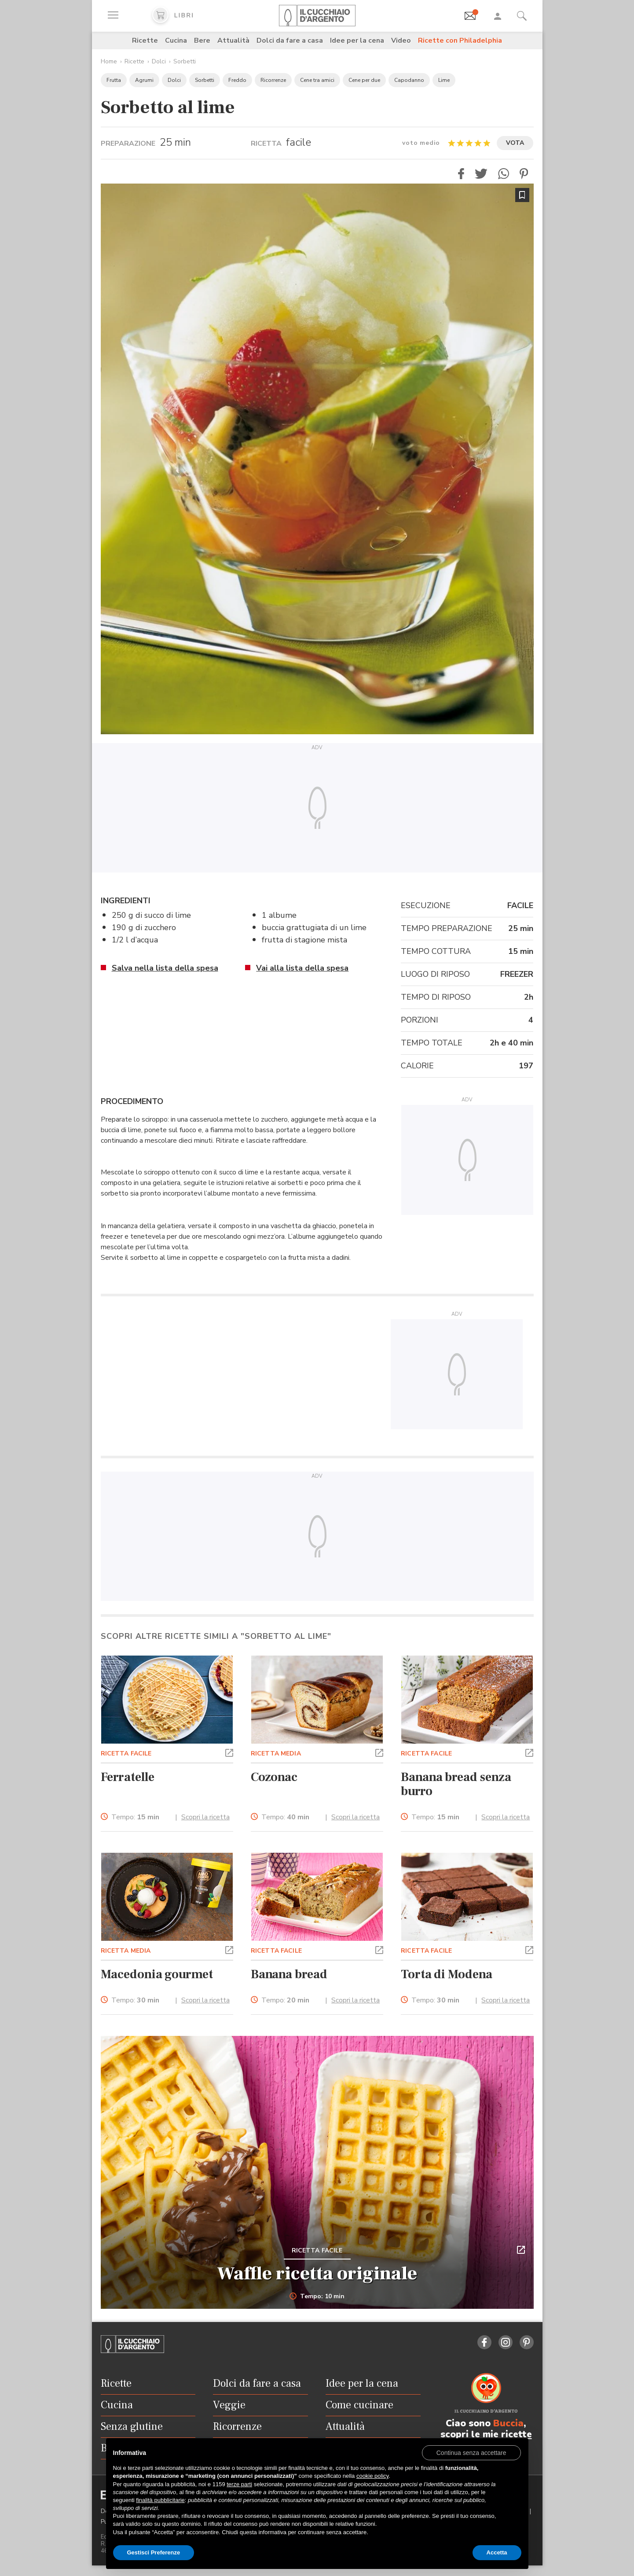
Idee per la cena (357, 40)
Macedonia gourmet (157, 1974)
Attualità (233, 40)
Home (109, 61)
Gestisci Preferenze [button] (153, 2552)
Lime (444, 80)
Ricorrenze (273, 80)
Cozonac (274, 1777)
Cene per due (364, 80)
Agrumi (144, 80)
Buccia (508, 2423)
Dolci (159, 61)
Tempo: (135, 1817)
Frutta (113, 80)
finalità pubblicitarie (160, 2500)
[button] (461, 173)
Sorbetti (184, 61)
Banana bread (289, 1974)
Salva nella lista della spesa (165, 968)
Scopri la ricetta (205, 1817)
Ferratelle (127, 1777)
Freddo (237, 80)
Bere (202, 40)
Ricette (145, 40)
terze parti (239, 2484)
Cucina (176, 40)
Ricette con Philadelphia (460, 40)
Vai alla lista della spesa (302, 968)
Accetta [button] (497, 2552)
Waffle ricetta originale (317, 2273)
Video (401, 40)
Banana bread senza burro (456, 1784)
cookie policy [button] (372, 2476)
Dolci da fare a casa (290, 40)
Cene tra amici (317, 80)
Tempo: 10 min (317, 2296)
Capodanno (409, 80)
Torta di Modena (446, 1974)
